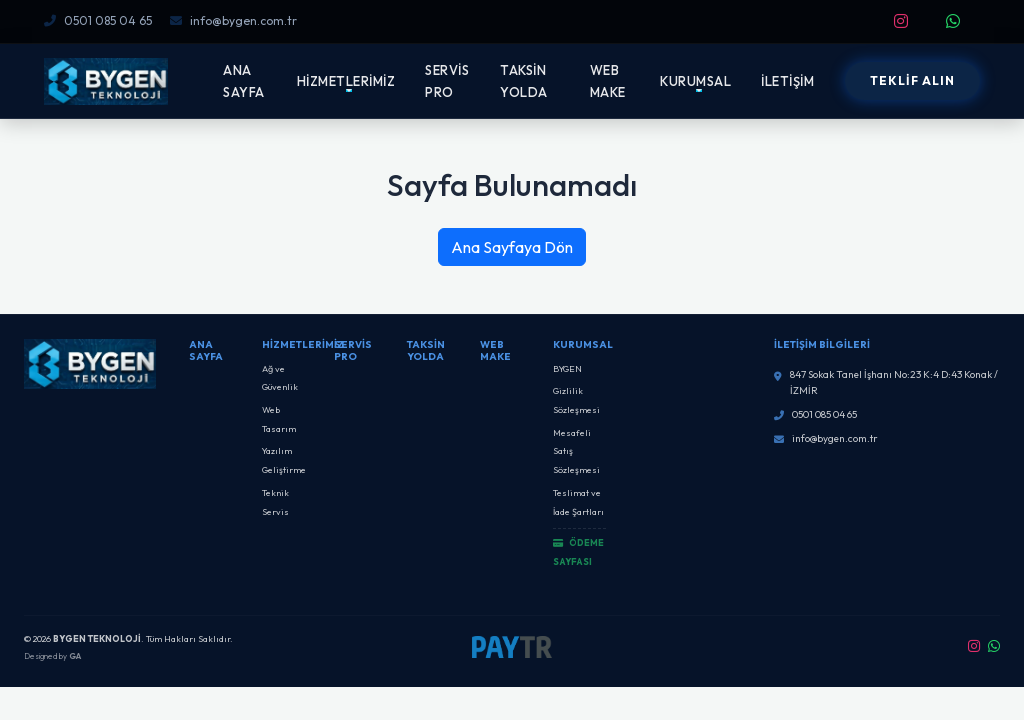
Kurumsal (583, 344)
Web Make (495, 350)
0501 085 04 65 (98, 20)
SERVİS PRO (447, 81)
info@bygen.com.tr (233, 20)
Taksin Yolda (426, 350)
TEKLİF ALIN (912, 80)
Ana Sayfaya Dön (512, 247)
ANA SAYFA (244, 81)
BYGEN (567, 368)
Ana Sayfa (206, 350)
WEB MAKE (608, 81)
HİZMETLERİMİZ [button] (346, 81)
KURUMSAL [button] (695, 81)
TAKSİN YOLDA (524, 81)
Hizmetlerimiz (303, 344)
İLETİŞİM (787, 81)
